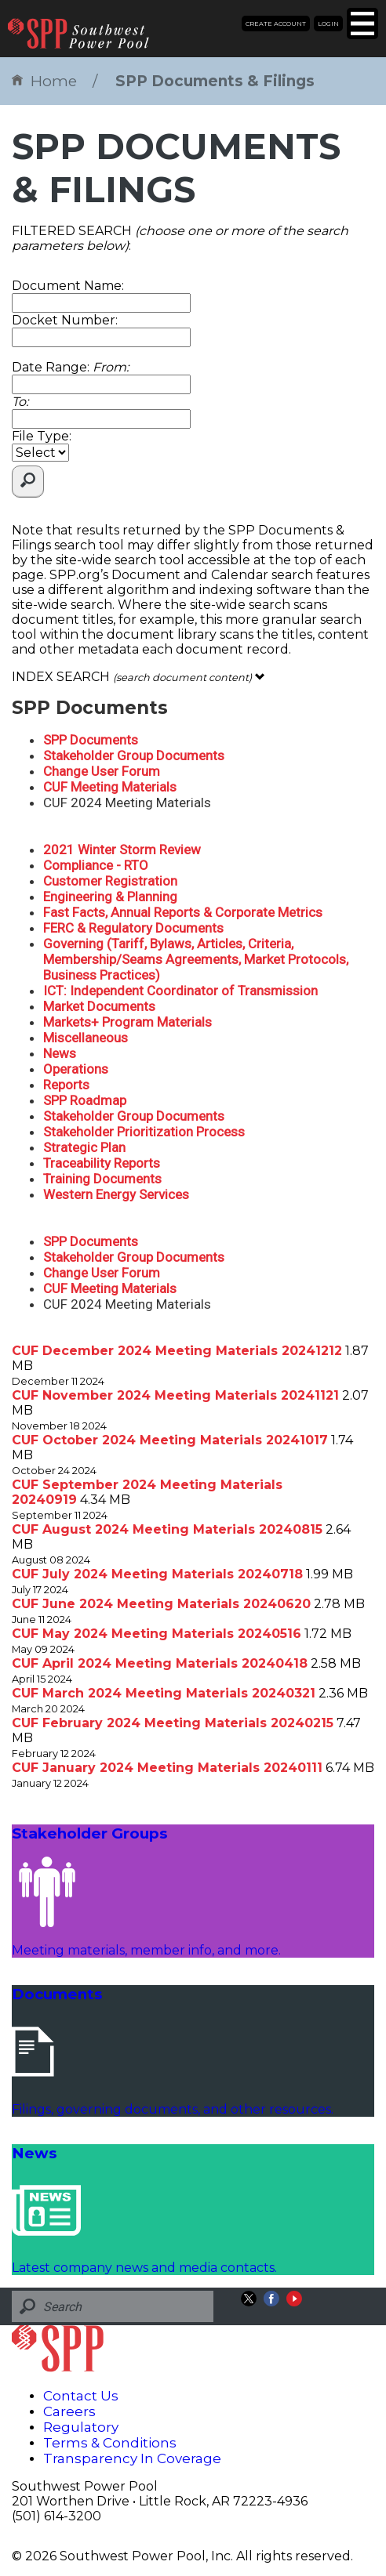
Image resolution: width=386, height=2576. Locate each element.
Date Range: (70, 367)
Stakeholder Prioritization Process (144, 1131)
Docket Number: (65, 320)
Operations (75, 1069)
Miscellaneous (85, 1037)
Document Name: (68, 285)
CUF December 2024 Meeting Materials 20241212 (177, 1350)
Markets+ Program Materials (127, 1022)
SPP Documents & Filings (215, 81)
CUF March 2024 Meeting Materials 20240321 (163, 1693)
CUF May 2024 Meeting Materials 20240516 (156, 1633)
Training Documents (102, 1179)
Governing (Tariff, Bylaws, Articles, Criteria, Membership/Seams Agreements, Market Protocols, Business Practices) (195, 959)
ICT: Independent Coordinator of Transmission (180, 990)
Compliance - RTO (95, 865)
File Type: (41, 436)
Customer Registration (110, 881)
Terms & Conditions (110, 2443)
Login (328, 23)
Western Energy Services (116, 1194)
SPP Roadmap (84, 1100)
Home (44, 81)
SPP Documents (90, 740)
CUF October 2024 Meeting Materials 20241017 (170, 1440)
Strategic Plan (84, 1147)
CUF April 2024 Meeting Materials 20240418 (160, 1663)
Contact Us (80, 2396)
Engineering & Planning (110, 896)
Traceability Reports (101, 1163)
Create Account (276, 23)
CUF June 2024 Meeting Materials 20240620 (161, 1603)
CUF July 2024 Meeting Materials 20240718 (157, 1574)
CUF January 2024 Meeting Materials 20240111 (167, 1767)
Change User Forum (101, 771)
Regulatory (80, 2427)
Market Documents (99, 1006)
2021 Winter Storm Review (122, 849)
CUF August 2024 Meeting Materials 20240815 (167, 1529)
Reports (66, 1084)
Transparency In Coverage (132, 2458)
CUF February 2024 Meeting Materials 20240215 (172, 1723)
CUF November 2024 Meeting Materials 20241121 (175, 1395)
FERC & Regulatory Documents (133, 928)
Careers (69, 2411)
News (59, 1053)
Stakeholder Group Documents (133, 755)
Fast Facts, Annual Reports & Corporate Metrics (182, 912)
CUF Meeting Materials (110, 787)
